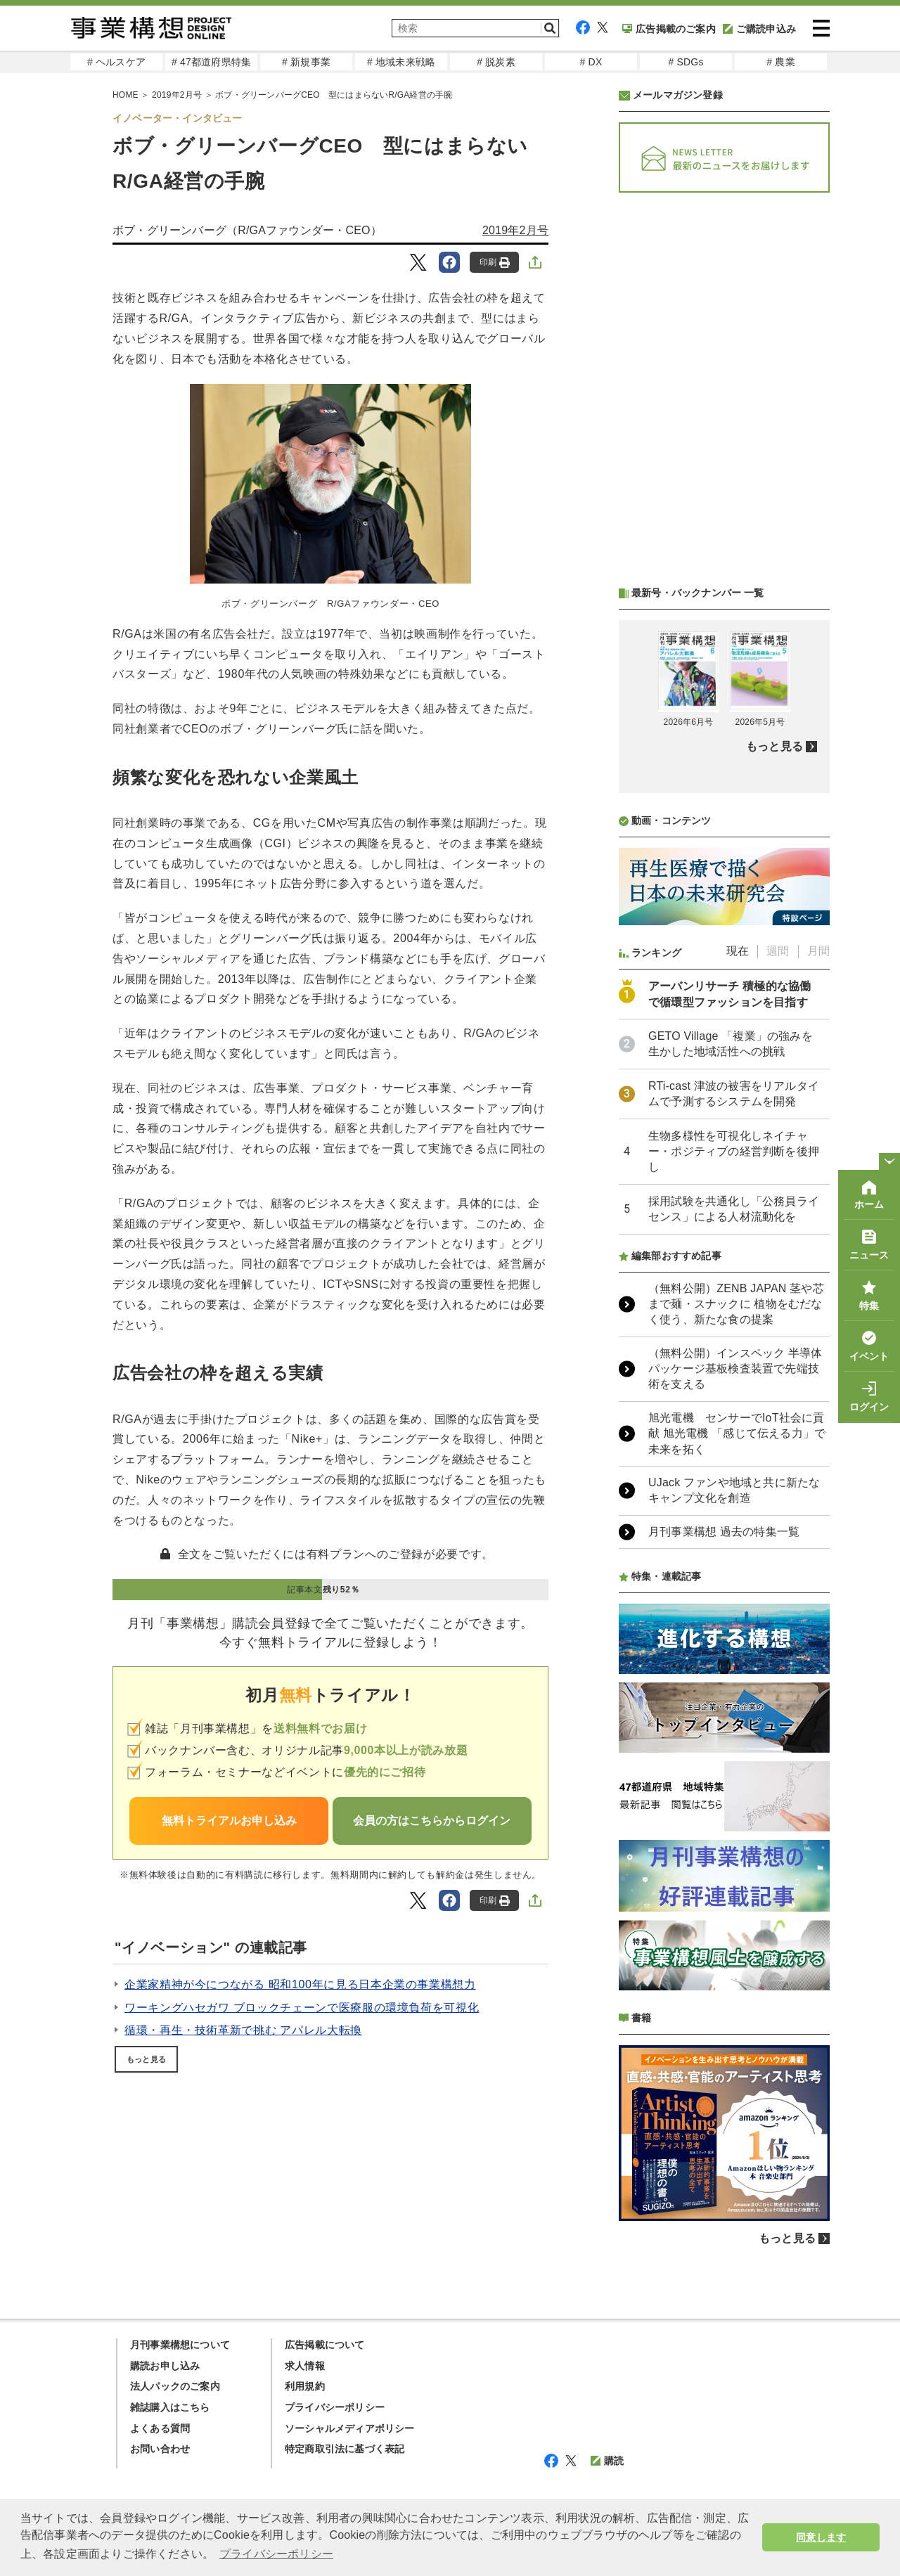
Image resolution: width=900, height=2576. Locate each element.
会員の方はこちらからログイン (431, 1821)
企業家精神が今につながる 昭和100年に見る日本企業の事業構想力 (300, 1984)
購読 (607, 2461)
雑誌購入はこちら (170, 2407)
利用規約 (305, 2386)
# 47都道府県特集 (211, 61)
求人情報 (305, 2366)
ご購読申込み (759, 29)
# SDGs (685, 61)
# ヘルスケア (116, 61)
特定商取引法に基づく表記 (344, 2449)
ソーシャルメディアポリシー (350, 2428)
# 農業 (780, 61)
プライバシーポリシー (335, 2407)
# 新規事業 (306, 61)
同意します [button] (821, 2537)
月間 (818, 951)
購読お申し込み (165, 2366)
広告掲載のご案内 (669, 29)
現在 (737, 951)
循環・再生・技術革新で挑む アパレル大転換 (243, 2030)
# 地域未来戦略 (401, 61)
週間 (777, 951)
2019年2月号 (515, 230)
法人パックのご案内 (175, 2386)
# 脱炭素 (496, 61)
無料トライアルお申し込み (229, 1821)
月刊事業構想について (180, 2345)
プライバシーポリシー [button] (276, 2554)
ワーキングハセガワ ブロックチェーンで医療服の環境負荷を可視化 (301, 2008)
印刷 (495, 262)
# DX (591, 61)
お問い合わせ (160, 2449)
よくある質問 (160, 2428)
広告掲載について (325, 2345)
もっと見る (146, 2059)
